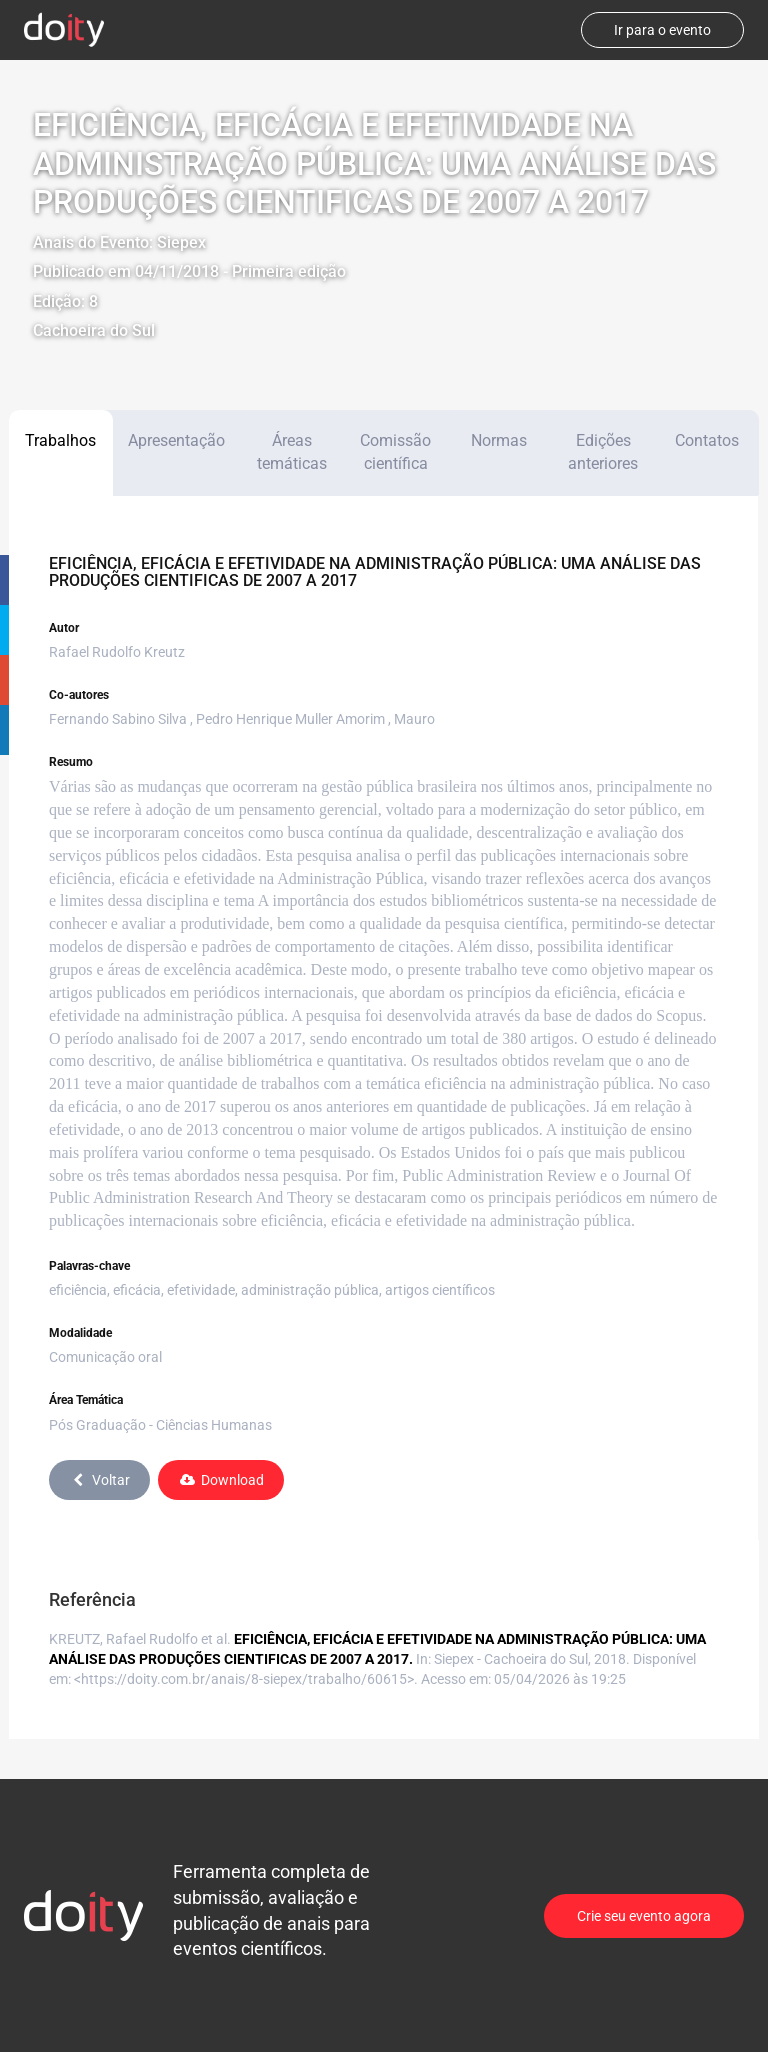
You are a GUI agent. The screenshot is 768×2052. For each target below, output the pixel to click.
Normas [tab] (499, 440)
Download (221, 1480)
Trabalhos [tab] (60, 440)
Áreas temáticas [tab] (292, 452)
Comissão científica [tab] (395, 452)
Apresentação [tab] (176, 440)
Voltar (99, 1480)
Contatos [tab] (707, 440)
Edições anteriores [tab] (603, 452)
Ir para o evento (662, 30)
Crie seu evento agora (644, 1916)
